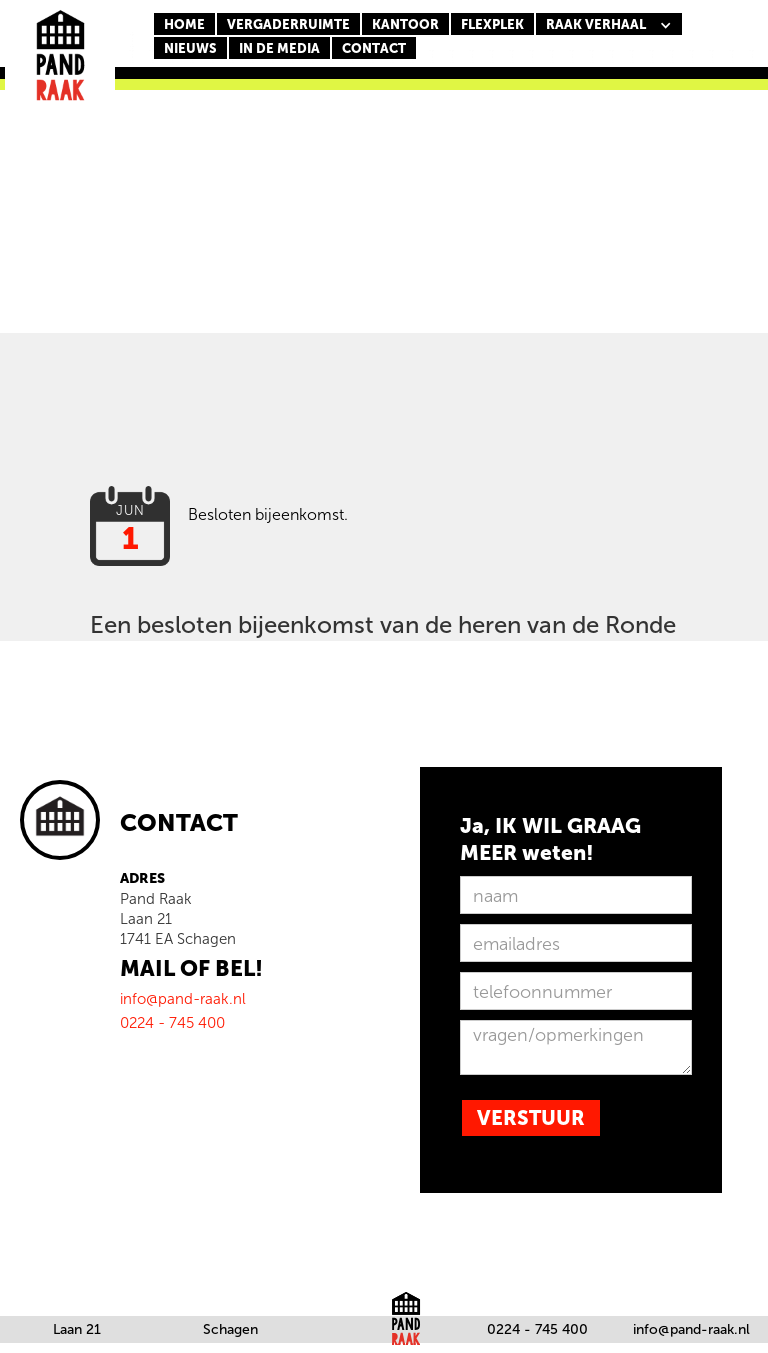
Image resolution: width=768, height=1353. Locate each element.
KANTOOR (405, 24)
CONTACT (374, 48)
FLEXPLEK (492, 24)
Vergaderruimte (288, 24)
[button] (609, 25)
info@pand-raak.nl (691, 1329)
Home (184, 24)
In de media (279, 48)
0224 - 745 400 (537, 1329)
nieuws (190, 48)
